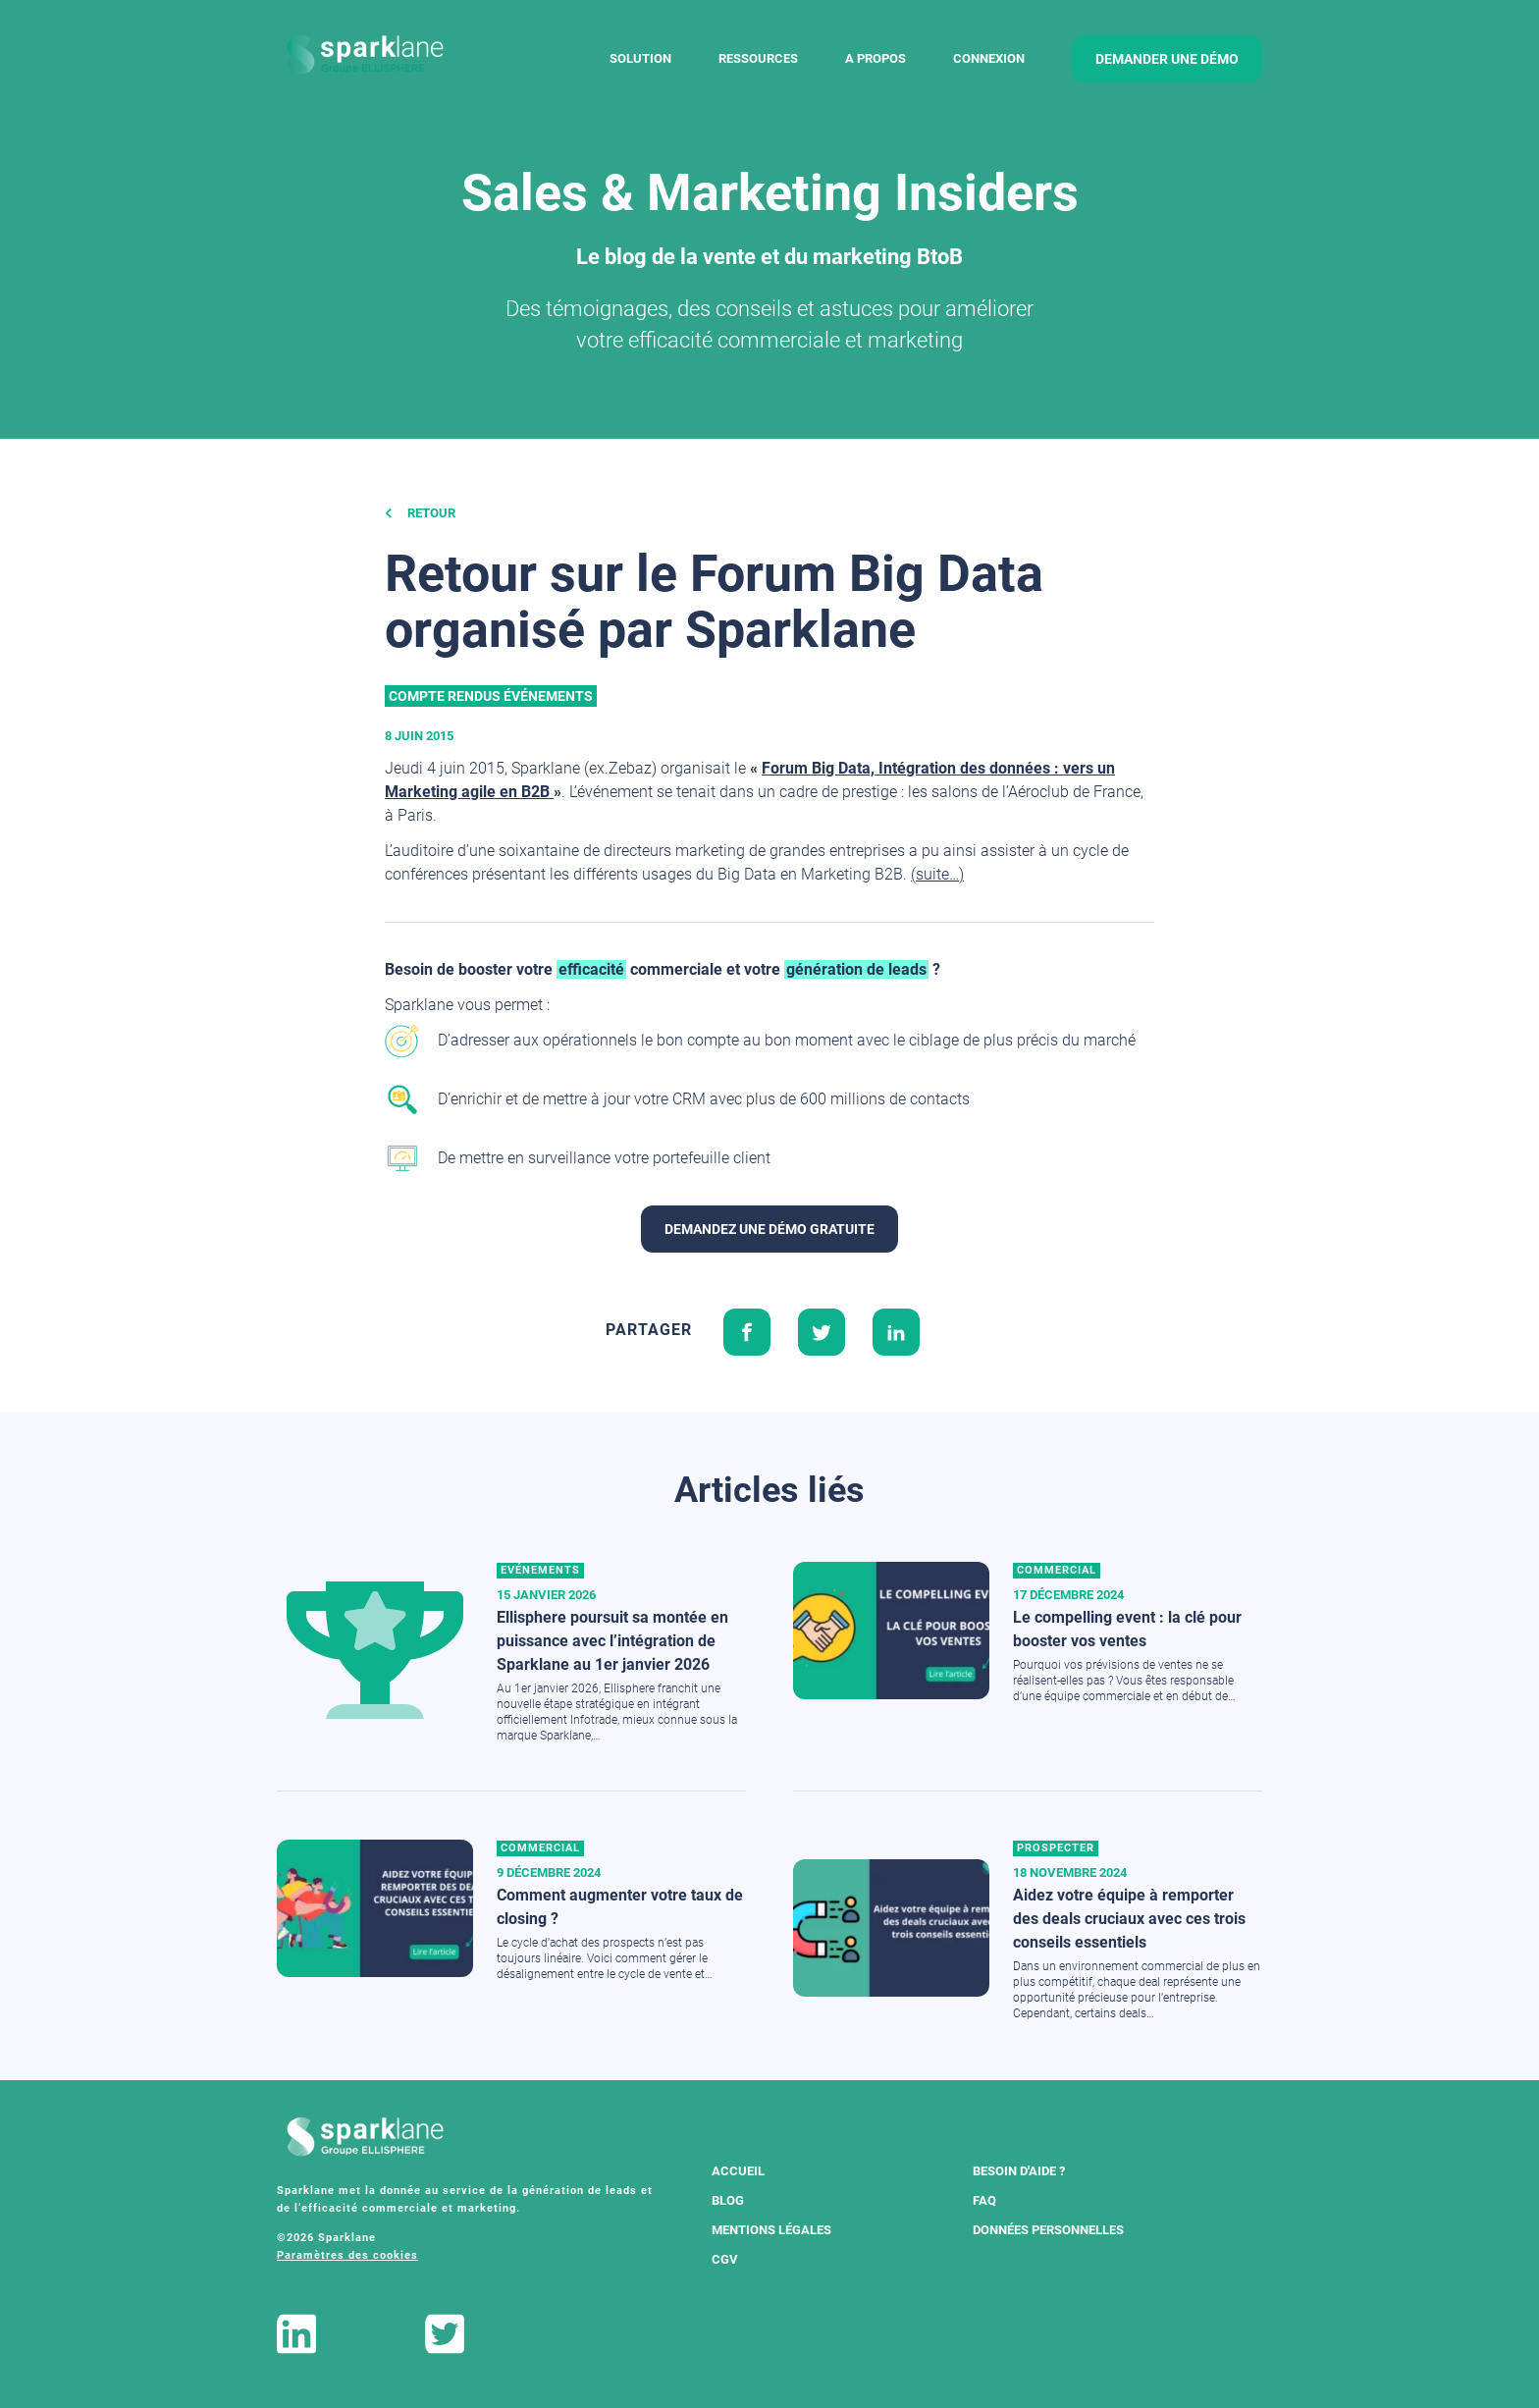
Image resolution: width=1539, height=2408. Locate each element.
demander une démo (1167, 59)
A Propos (875, 58)
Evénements (540, 1570)
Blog (728, 2200)
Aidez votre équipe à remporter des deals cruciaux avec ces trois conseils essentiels (1129, 1919)
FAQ (984, 2200)
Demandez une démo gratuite (769, 1229)
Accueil (738, 2171)
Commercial (1056, 1570)
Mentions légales (771, 2229)
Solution (640, 58)
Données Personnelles (1048, 2229)
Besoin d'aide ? (1019, 2171)
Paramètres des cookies (347, 2255)
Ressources (758, 58)
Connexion (989, 58)
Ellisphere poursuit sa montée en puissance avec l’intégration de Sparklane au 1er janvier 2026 (612, 1641)
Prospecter (1055, 1848)
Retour (420, 513)
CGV (725, 2259)
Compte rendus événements (491, 696)
